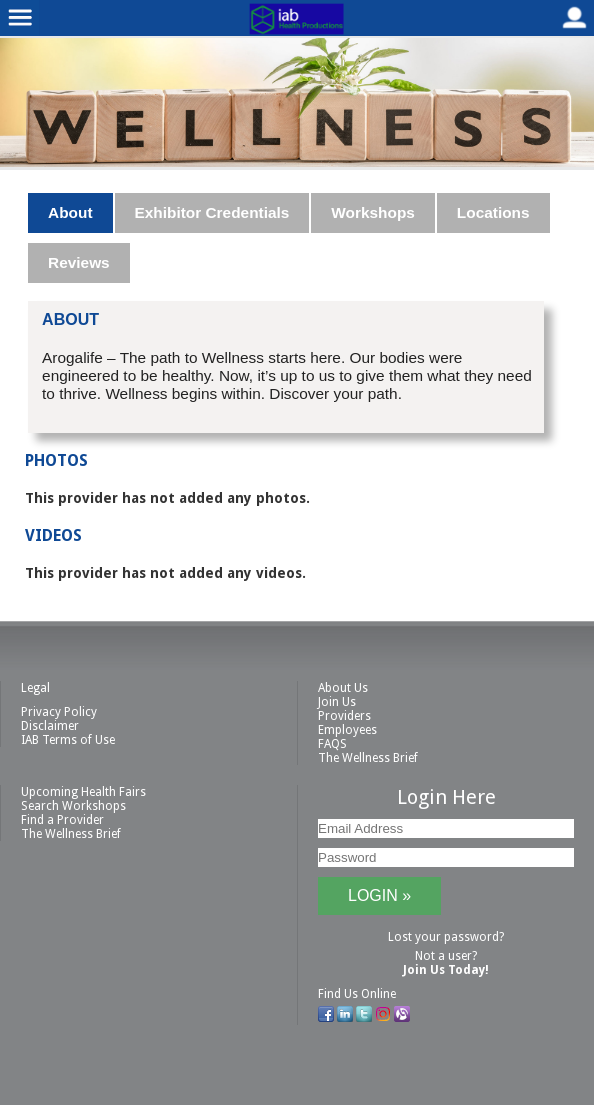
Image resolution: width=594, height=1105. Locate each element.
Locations (493, 212)
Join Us (337, 702)
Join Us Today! (446, 970)
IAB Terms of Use (68, 740)
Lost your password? (446, 937)
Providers (344, 716)
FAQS (332, 744)
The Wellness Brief (368, 758)
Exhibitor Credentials (212, 212)
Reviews (79, 262)
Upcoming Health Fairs (83, 792)
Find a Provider (62, 820)
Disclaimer (50, 726)
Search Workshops (73, 806)
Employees (347, 730)
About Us (343, 688)
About (70, 212)
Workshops (373, 212)
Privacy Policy (59, 712)
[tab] (71, 213)
